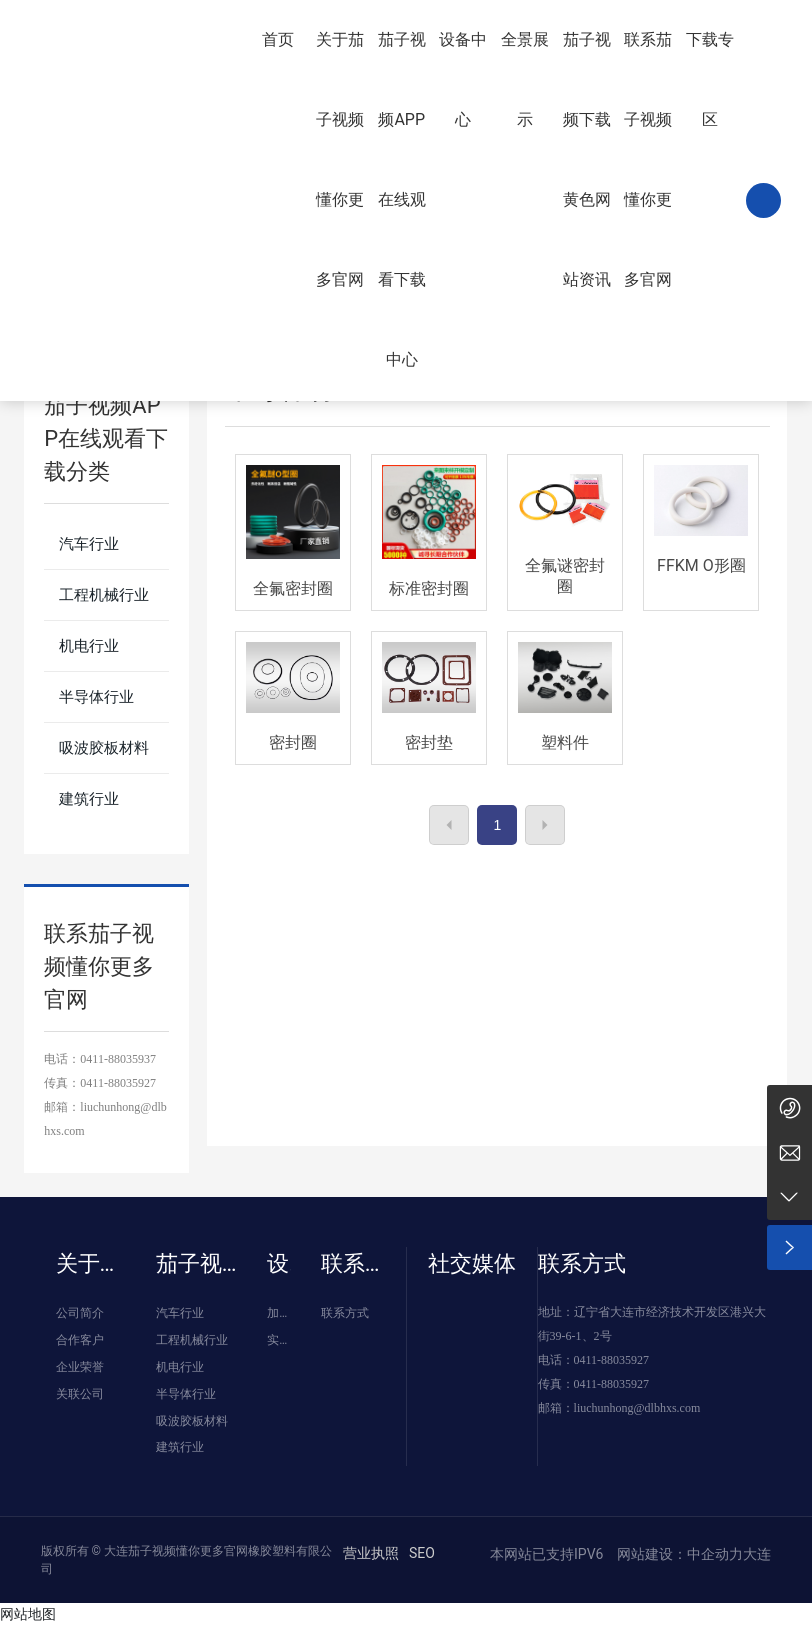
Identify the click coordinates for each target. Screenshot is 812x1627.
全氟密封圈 (293, 588)
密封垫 (429, 742)
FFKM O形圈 (701, 565)
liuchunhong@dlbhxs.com (637, 1408)
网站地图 (28, 1614)
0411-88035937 (118, 1059)
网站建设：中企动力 (678, 1554)
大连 (757, 1554)
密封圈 (293, 742)
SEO (422, 1553)
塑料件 (565, 742)
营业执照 (371, 1553)
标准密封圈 (429, 588)
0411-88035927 (118, 1083)
